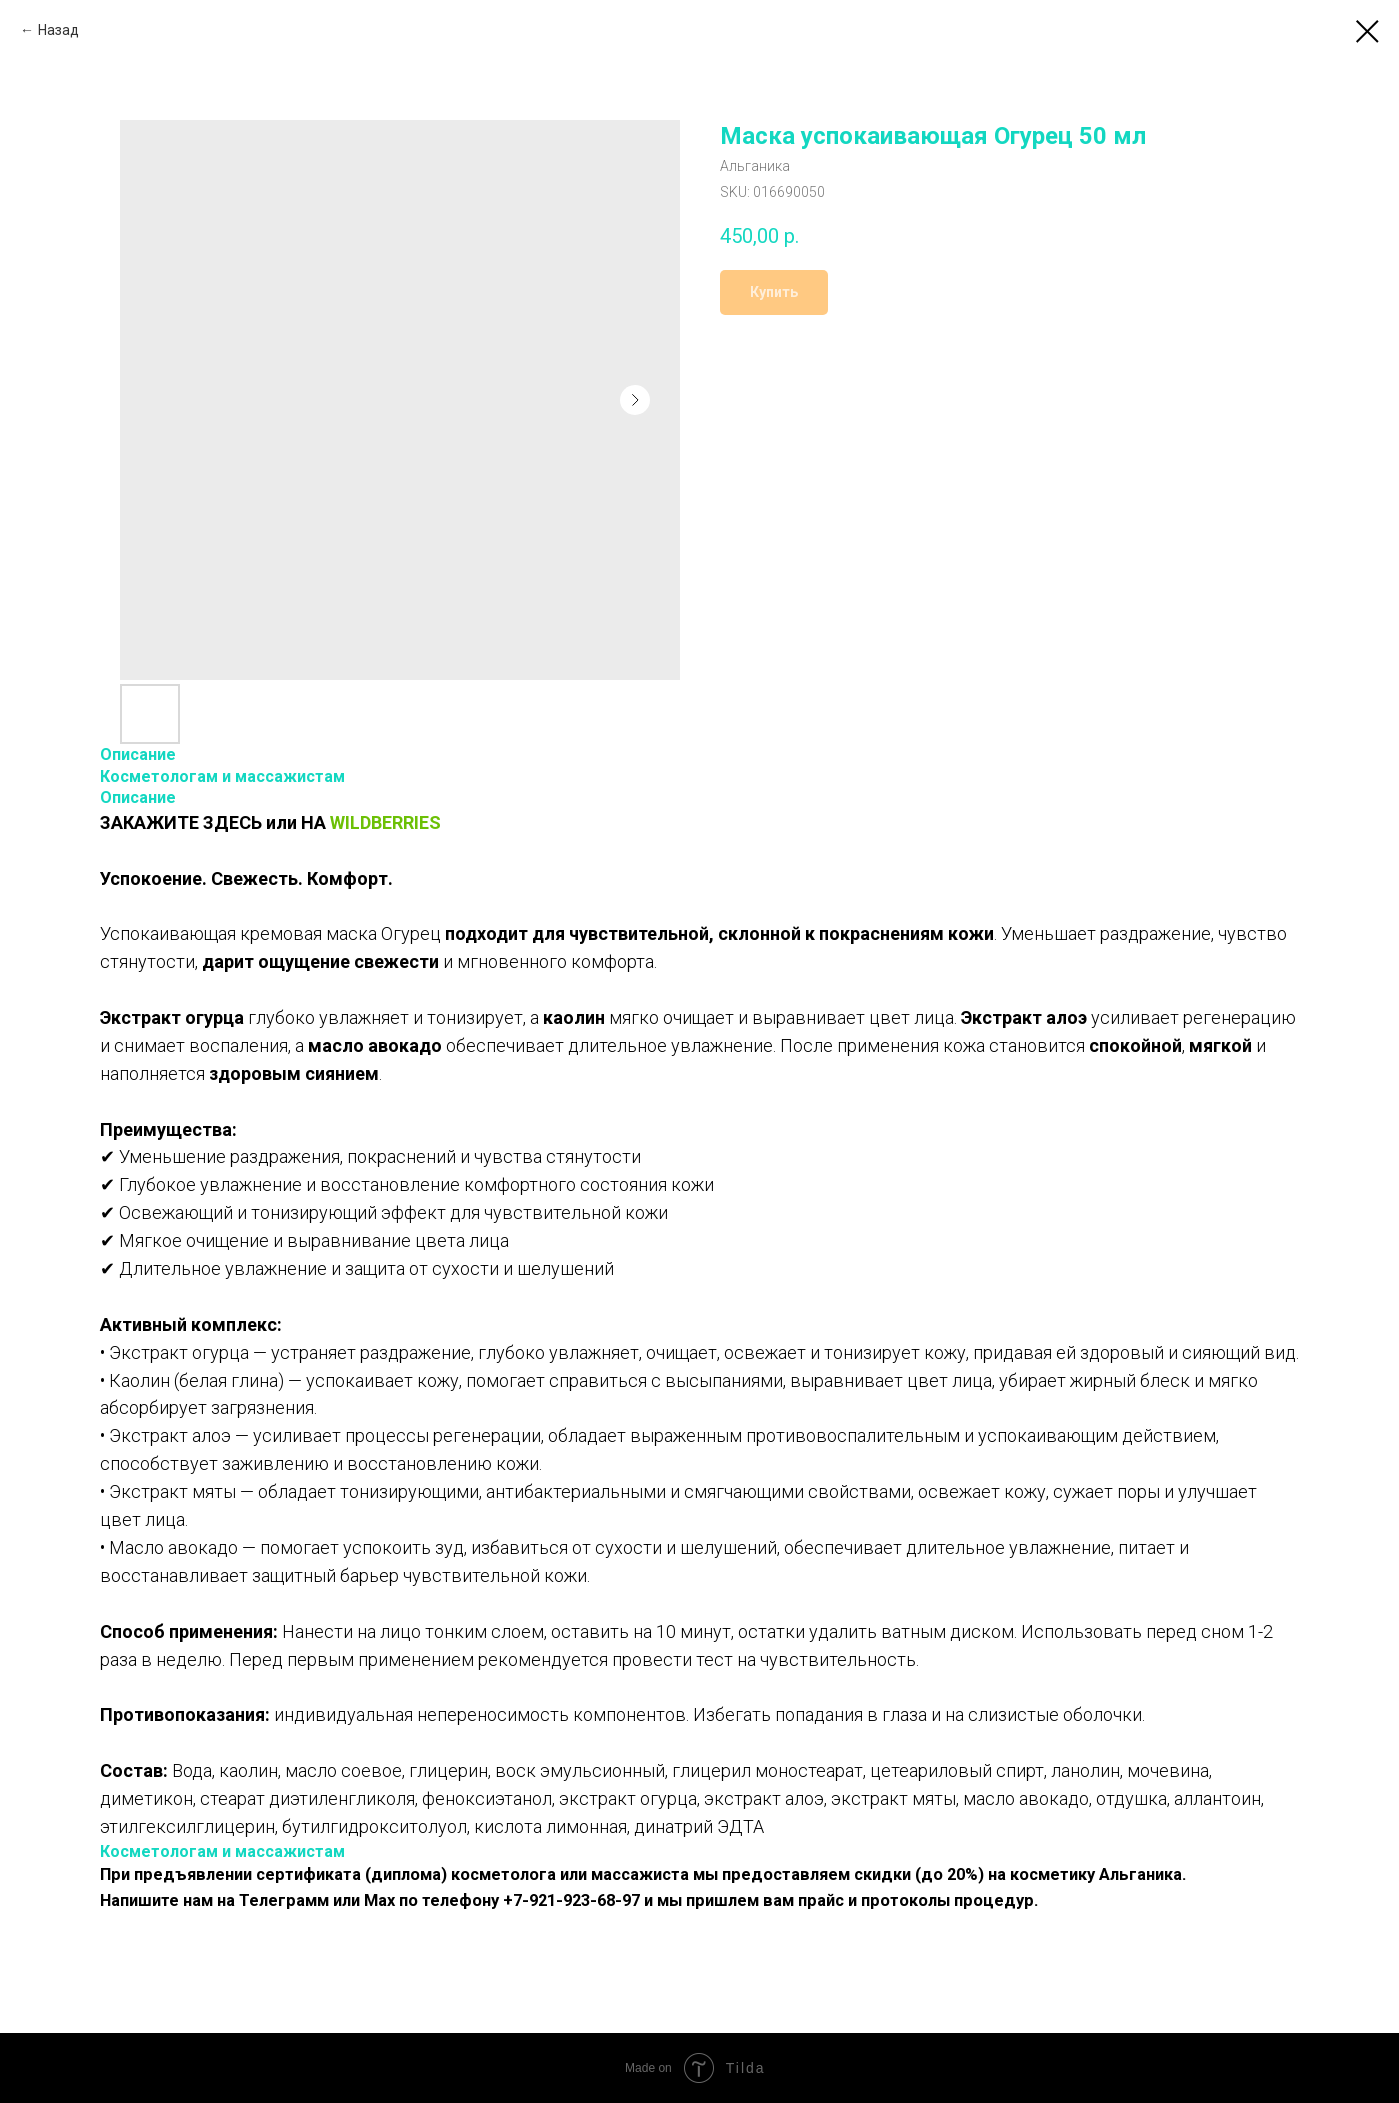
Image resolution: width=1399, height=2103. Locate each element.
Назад (58, 30)
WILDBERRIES (385, 822)
